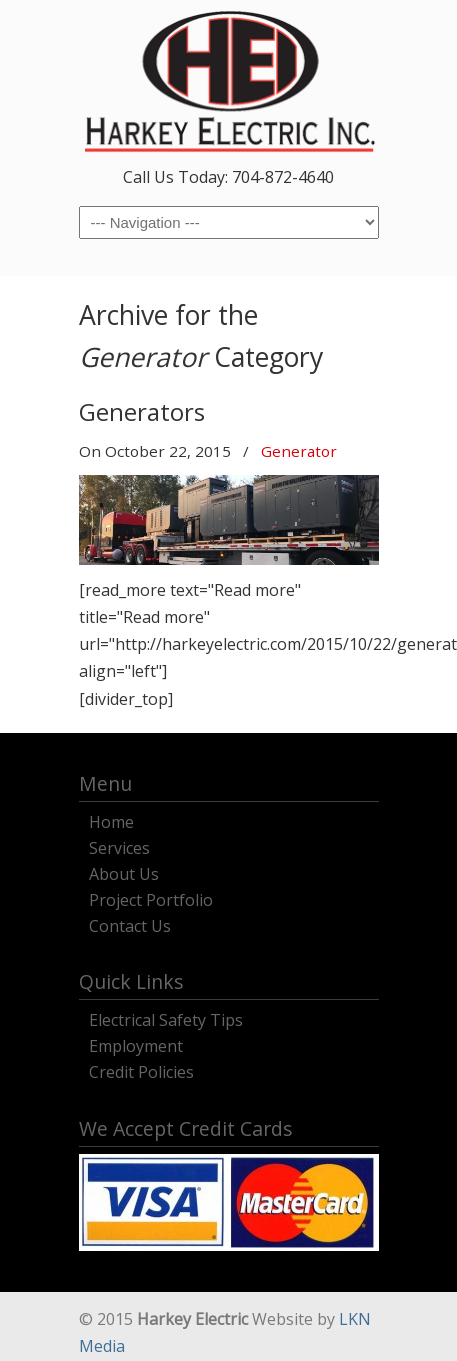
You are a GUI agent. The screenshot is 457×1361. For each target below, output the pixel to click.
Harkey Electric (229, 81)
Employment (136, 1043)
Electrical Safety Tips (166, 1017)
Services (119, 845)
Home (111, 819)
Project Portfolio (151, 897)
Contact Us (130, 923)
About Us (124, 871)
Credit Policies (141, 1069)
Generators (142, 411)
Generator (299, 451)
